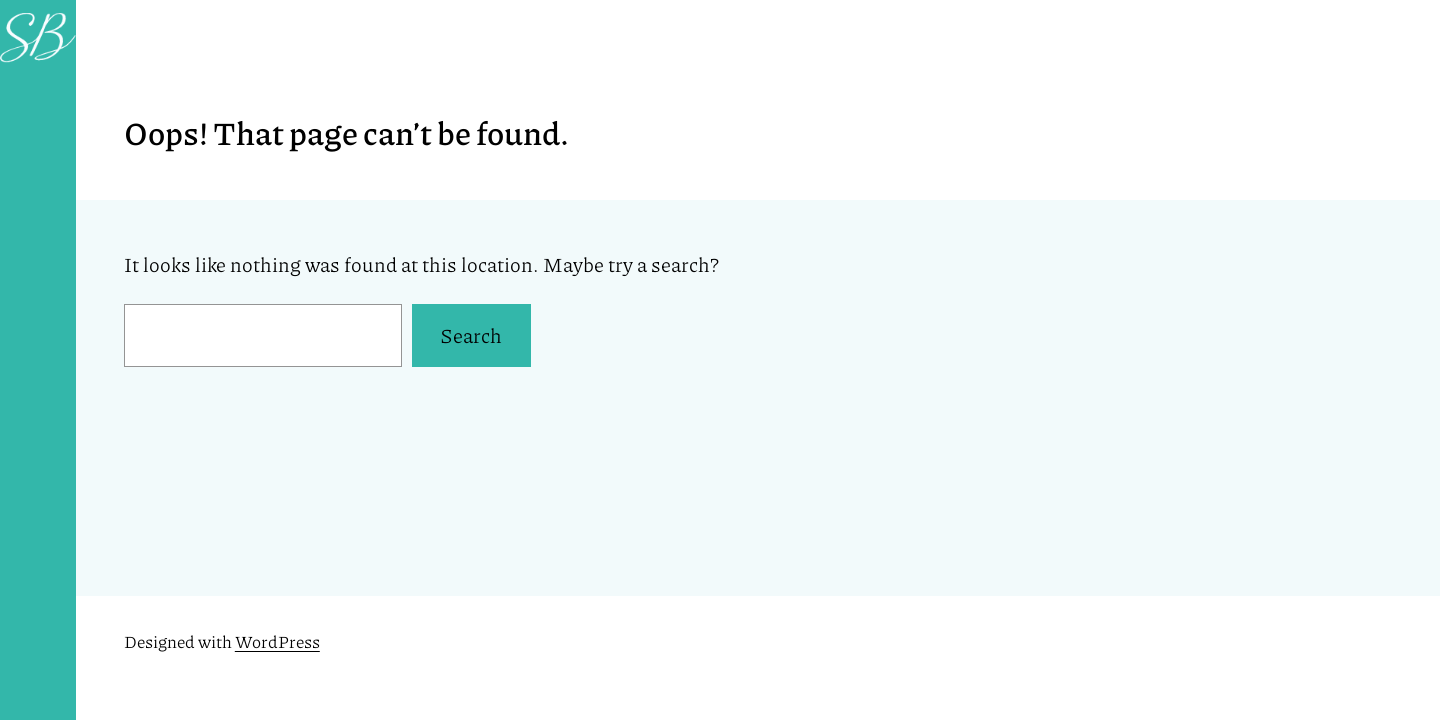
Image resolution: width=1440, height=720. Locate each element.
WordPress (277, 641)
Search (471, 335)
